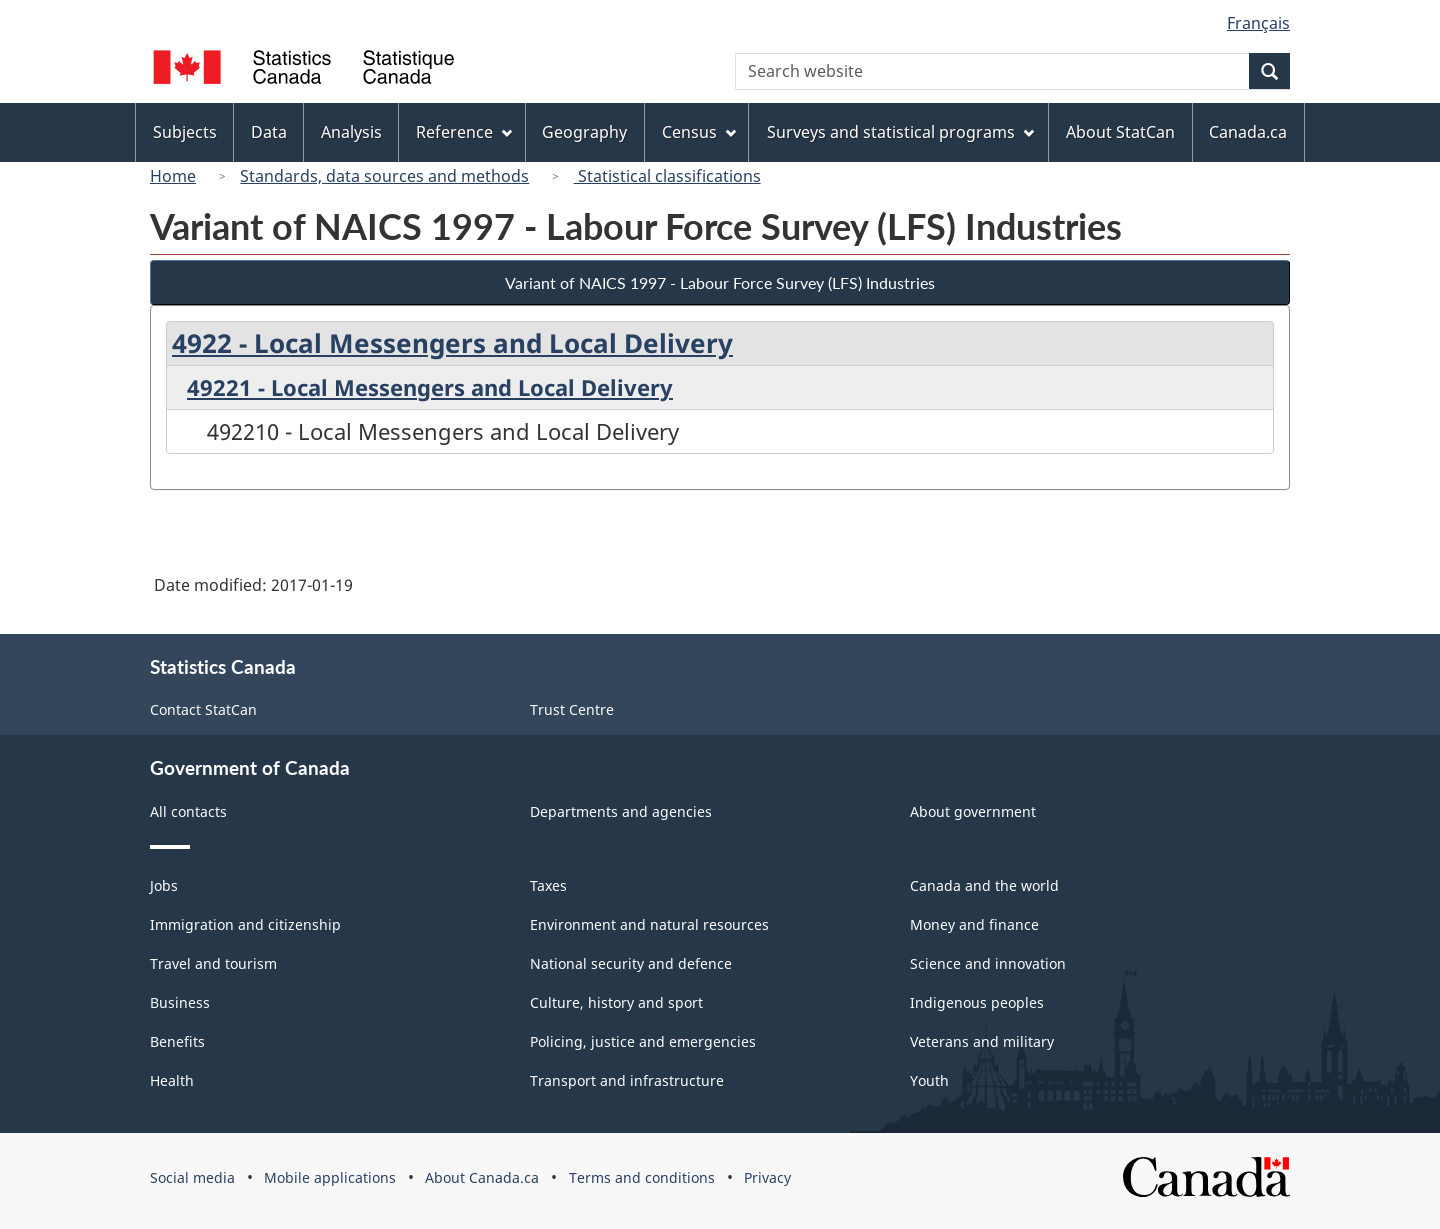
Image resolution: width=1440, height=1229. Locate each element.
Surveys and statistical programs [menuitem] (900, 132)
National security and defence (631, 963)
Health (172, 1080)
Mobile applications (330, 1177)
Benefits (177, 1041)
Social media (192, 1177)
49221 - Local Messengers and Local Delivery (430, 387)
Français (1258, 23)
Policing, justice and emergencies (643, 1041)
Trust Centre (572, 709)
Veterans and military (982, 1041)
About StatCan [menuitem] (1120, 132)
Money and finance (974, 924)
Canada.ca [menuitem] (1248, 132)
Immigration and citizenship (245, 924)
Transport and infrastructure (627, 1080)
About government (973, 811)
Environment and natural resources (649, 924)
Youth (929, 1080)
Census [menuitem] (699, 132)
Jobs (164, 885)
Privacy (767, 1177)
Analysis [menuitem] (351, 132)
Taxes (548, 885)
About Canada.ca (482, 1177)
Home (173, 176)
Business (180, 1002)
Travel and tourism (213, 963)
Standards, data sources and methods (384, 176)
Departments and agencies (621, 811)
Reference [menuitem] (464, 132)
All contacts (188, 811)
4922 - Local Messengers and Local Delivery (452, 343)
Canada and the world (984, 885)
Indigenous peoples (977, 1002)
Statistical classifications (667, 176)
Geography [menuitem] (584, 132)
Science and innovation (988, 963)
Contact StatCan (203, 709)
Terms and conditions (642, 1177)
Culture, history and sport (616, 1002)
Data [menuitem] (269, 132)
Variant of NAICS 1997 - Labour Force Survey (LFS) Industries (720, 282)
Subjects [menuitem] (185, 132)
